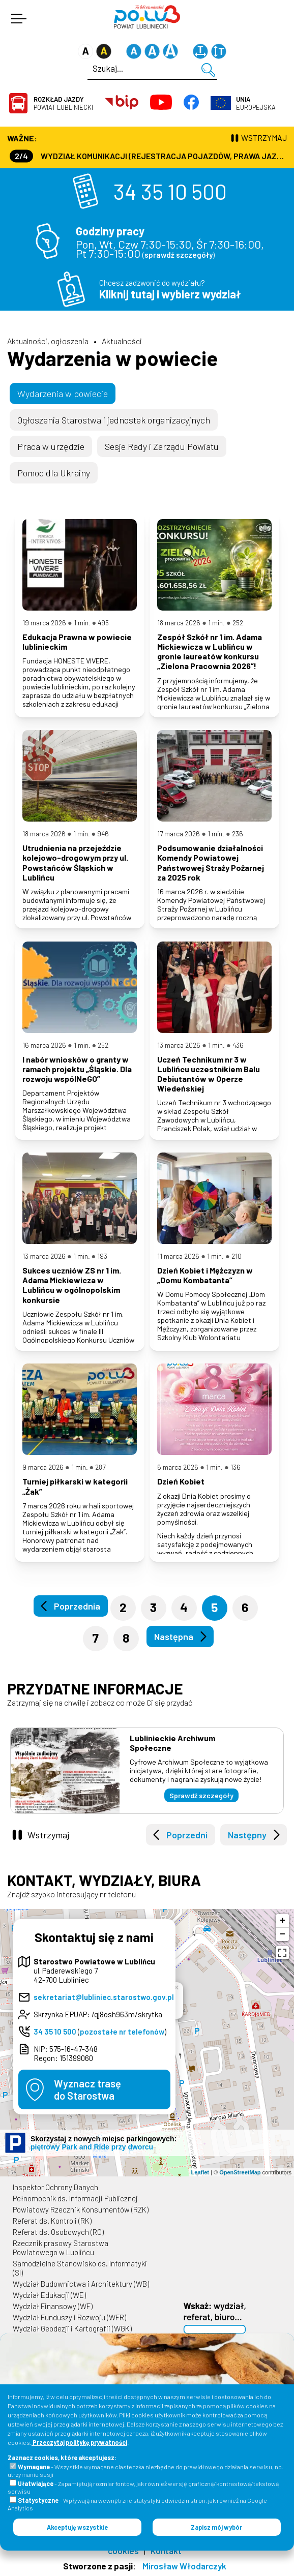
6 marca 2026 (177, 1467)
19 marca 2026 (44, 622)
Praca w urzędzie (50, 446)
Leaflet (200, 2172)
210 (236, 1256)
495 (103, 622)
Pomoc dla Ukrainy (53, 472)
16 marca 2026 (44, 1045)
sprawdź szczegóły (178, 254)
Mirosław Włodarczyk (184, 2566)
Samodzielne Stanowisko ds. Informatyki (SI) (80, 2268)
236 (237, 833)
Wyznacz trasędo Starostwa (87, 2089)
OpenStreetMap (239, 2172)
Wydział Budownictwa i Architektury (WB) (81, 2283)
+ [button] (282, 1921)
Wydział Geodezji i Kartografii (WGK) (72, 2328)
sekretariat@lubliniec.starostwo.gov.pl (104, 1997)
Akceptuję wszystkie (77, 2527)
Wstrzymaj (48, 1834)
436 (238, 1045)
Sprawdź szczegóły (201, 1795)
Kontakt (166, 2550)
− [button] (282, 1934)
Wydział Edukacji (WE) (49, 2294)
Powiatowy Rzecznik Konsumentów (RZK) (81, 2209)
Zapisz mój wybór (216, 2527)
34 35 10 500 (170, 191)
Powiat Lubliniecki (63, 103)
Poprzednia (77, 1606)
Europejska (256, 103)
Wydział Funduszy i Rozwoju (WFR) (69, 2317)
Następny (247, 1834)
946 (103, 833)
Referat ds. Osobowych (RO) (58, 2231)
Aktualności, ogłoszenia (48, 341)
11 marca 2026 (178, 1256)
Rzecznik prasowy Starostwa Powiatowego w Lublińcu (60, 2247)
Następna (173, 1636)
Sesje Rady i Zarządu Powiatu (162, 446)
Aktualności (122, 341)
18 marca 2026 (178, 622)
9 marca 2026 (43, 1467)
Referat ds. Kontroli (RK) (52, 2220)
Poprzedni (187, 1834)
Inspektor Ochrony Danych (55, 2187)
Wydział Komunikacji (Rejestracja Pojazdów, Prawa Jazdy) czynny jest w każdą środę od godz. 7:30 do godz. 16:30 (148, 155)
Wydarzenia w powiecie (112, 358)
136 (235, 1467)
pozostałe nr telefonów (122, 2031)
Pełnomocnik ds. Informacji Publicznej (75, 2198)
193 (102, 1256)
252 (237, 622)
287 (100, 1467)
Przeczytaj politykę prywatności (79, 2442)
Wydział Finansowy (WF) (53, 2306)
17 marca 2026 (178, 833)
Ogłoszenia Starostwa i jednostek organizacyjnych (113, 420)
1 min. (82, 622)
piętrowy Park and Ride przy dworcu (92, 2147)
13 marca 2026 (178, 1045)
